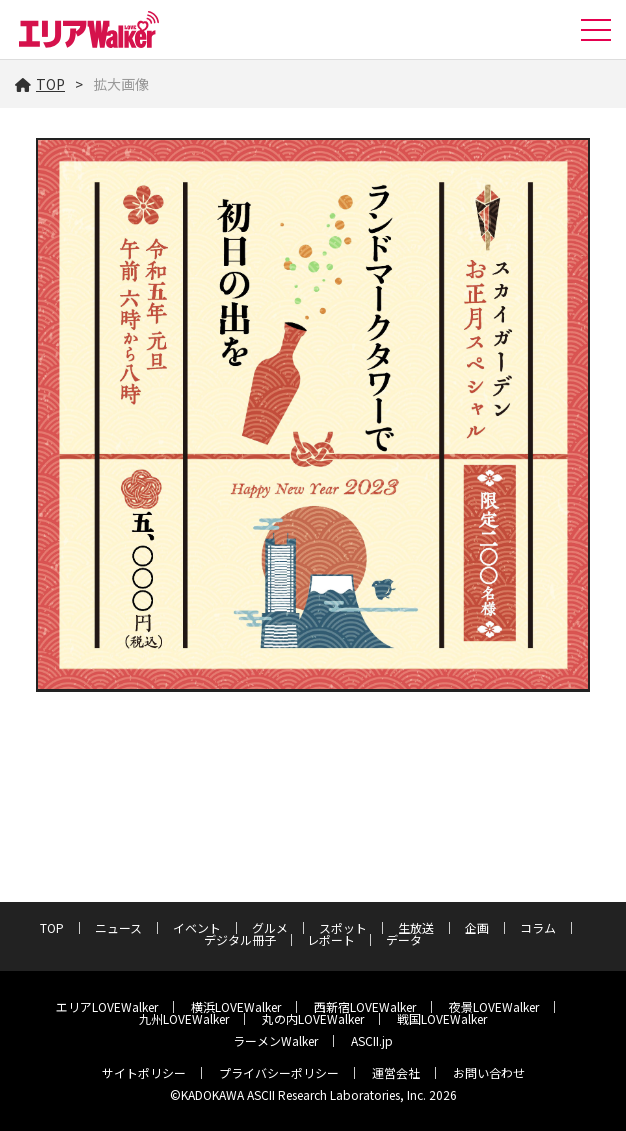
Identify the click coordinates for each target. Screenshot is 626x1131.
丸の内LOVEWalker (313, 1018)
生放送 (416, 927)
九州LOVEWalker (184, 1018)
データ (404, 939)
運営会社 (396, 1072)
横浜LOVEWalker (236, 1006)
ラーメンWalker (275, 1040)
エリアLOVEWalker (107, 1006)
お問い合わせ (489, 1072)
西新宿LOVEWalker (365, 1006)
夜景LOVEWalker (494, 1006)
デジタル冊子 (240, 939)
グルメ (270, 927)
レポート (331, 939)
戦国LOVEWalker (442, 1018)
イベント (197, 927)
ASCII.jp (372, 1040)
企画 (477, 927)
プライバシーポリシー (279, 1072)
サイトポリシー (144, 1072)
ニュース (118, 927)
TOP (40, 84)
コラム (538, 927)
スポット (343, 927)
